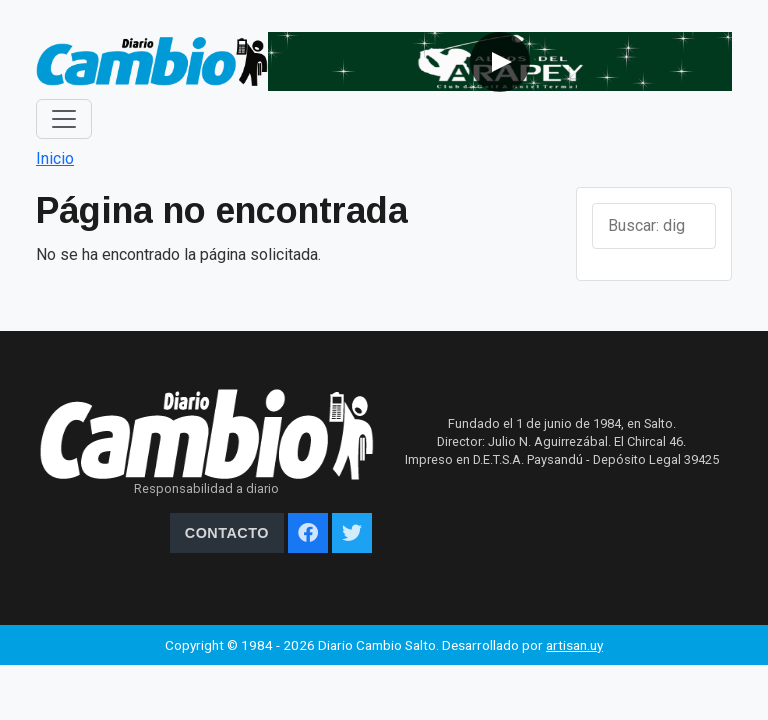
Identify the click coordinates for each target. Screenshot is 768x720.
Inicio (55, 158)
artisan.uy (574, 645)
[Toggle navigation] (64, 119)
